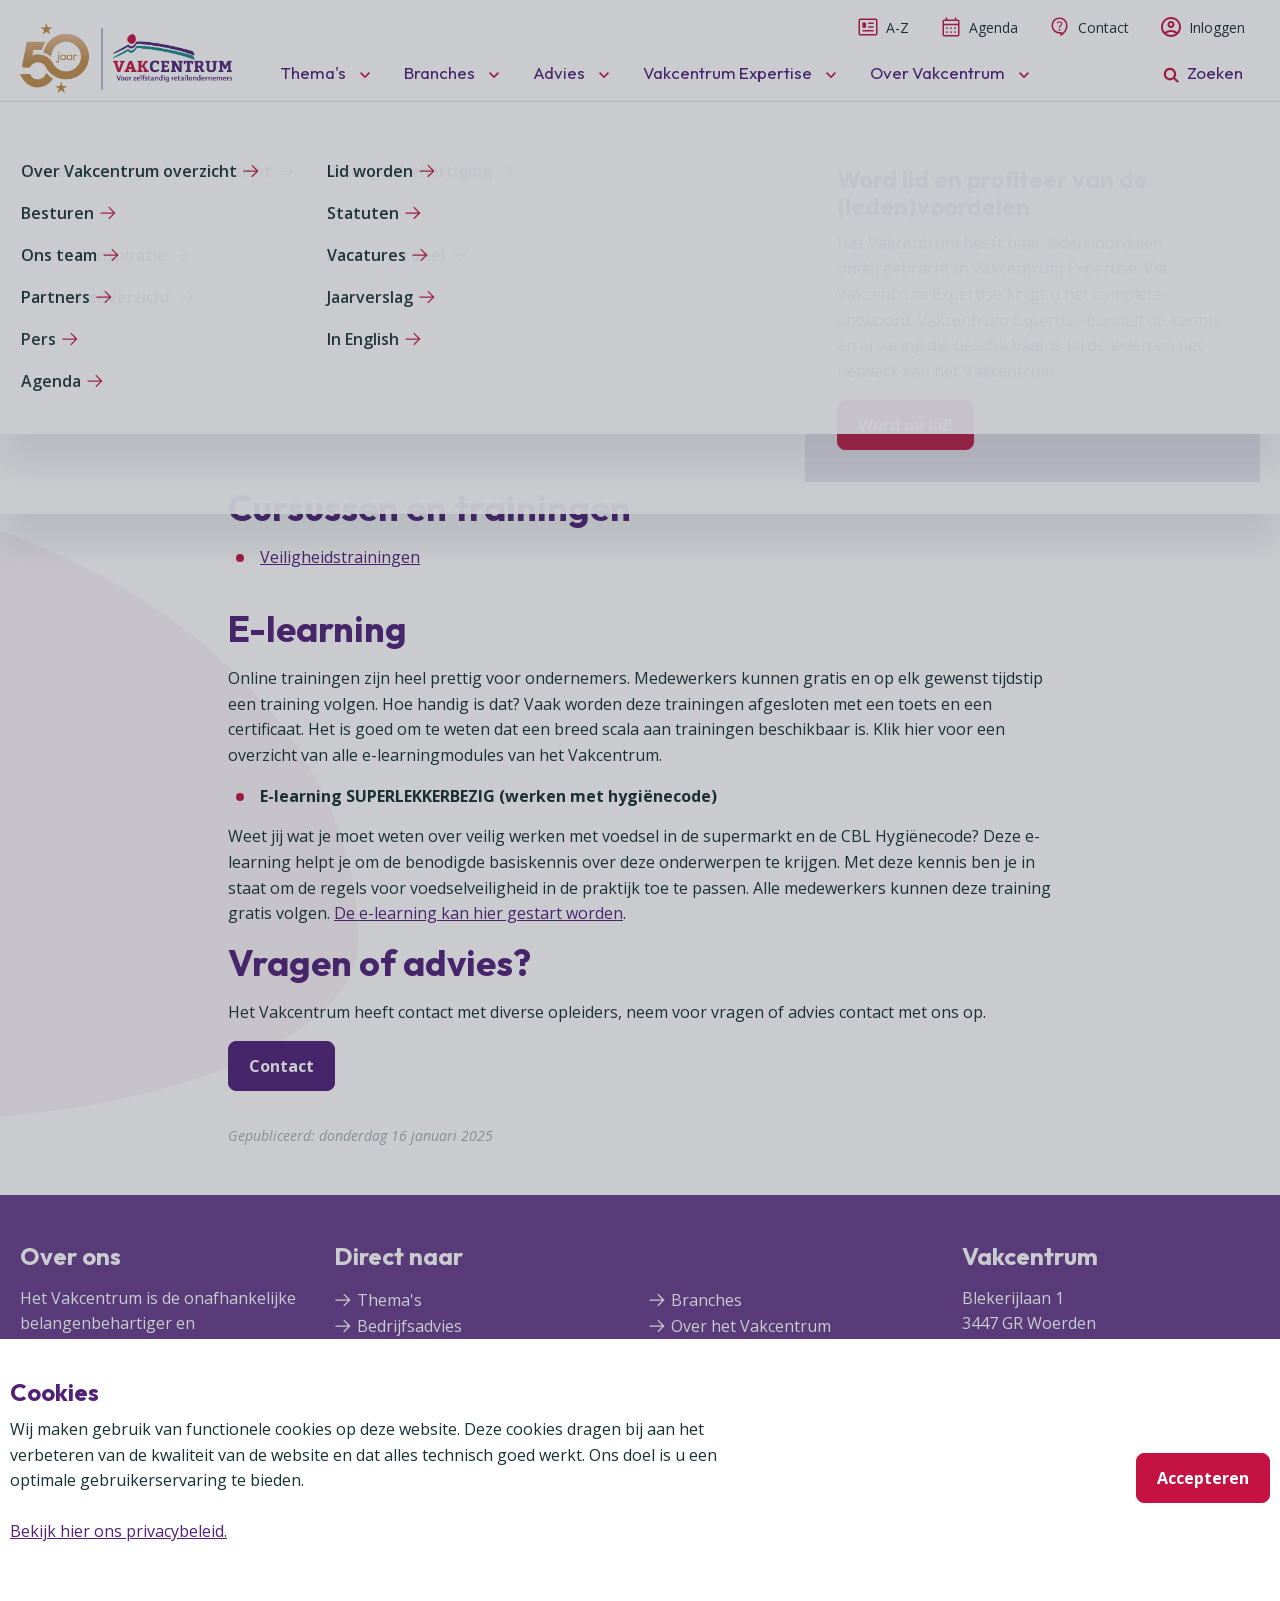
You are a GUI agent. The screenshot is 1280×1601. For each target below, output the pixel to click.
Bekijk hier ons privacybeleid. (118, 1531)
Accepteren (1203, 1478)
